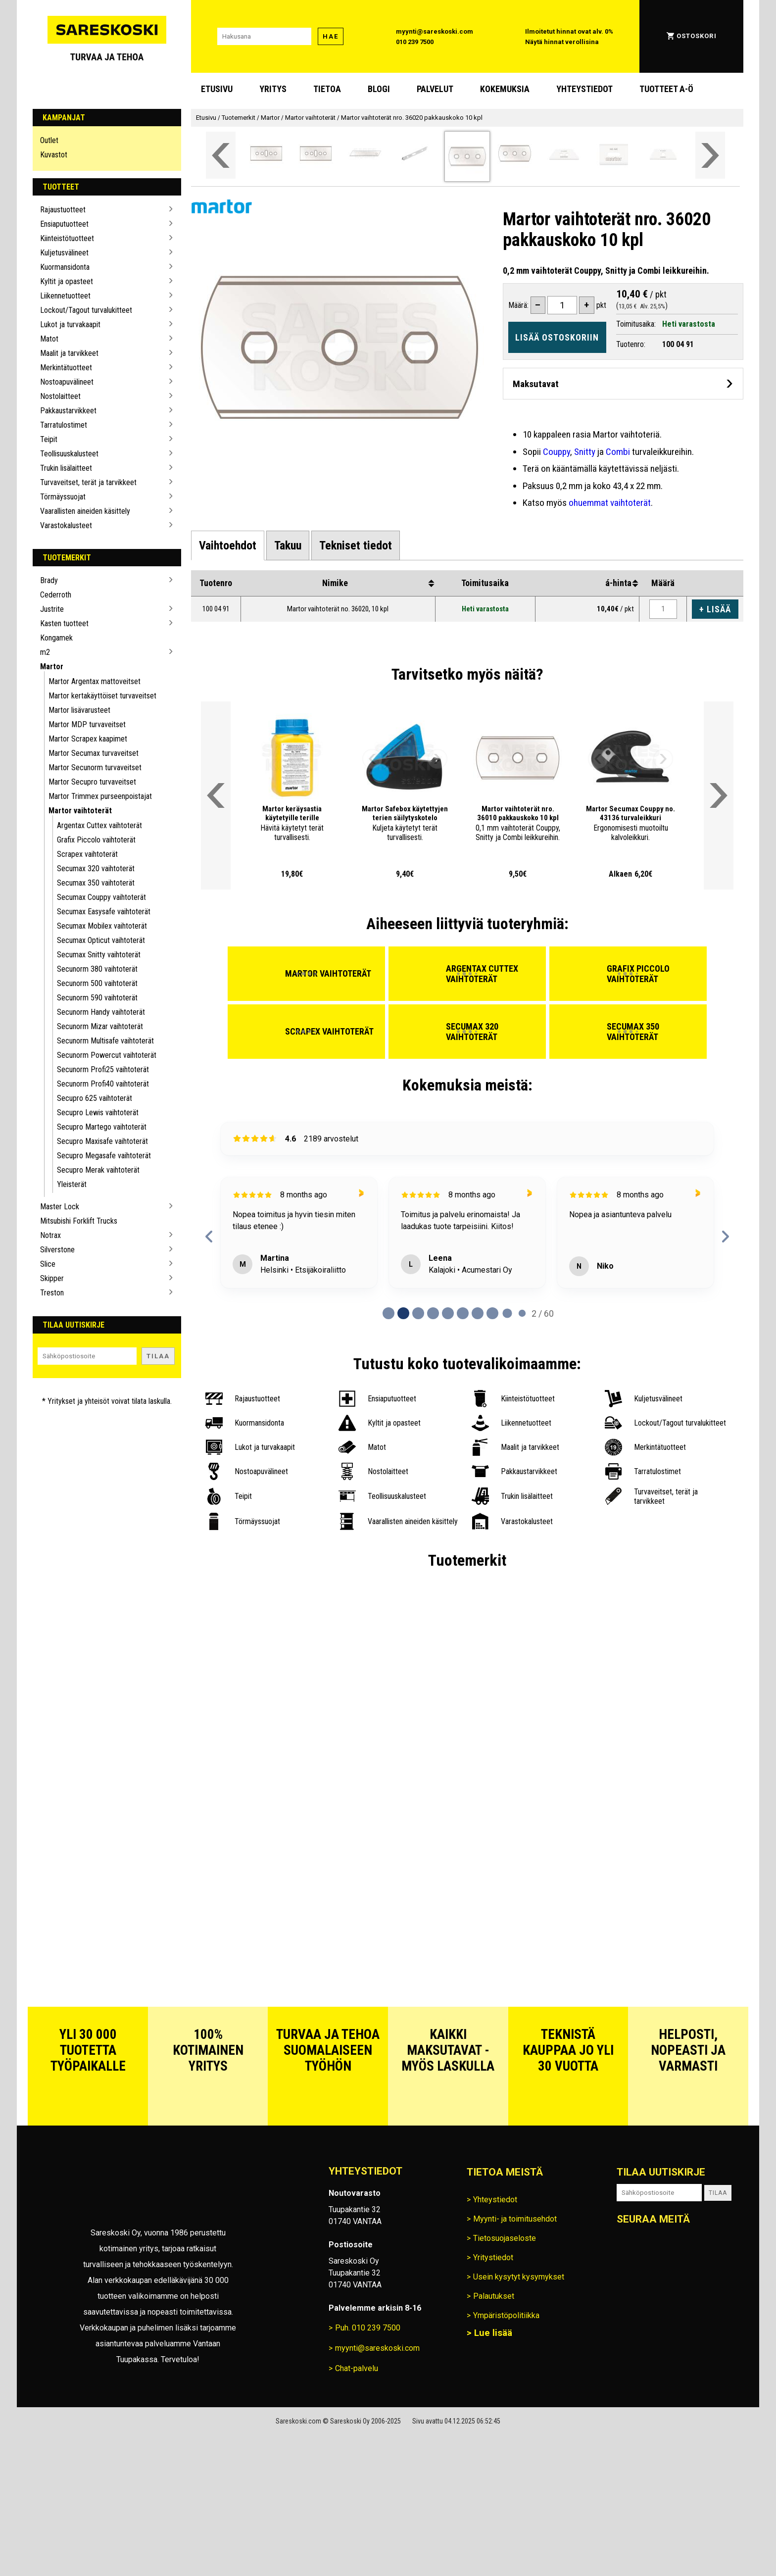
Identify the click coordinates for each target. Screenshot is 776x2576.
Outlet (49, 140)
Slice (47, 1264)
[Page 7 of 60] (492, 1313)
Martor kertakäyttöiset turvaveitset (102, 695)
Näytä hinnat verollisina (562, 42)
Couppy (556, 451)
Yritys (273, 89)
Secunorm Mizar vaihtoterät (100, 1026)
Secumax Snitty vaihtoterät (99, 954)
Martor (51, 666)
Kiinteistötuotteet (67, 238)
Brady (49, 580)
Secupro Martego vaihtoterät (101, 1127)
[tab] (227, 545)
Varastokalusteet (66, 525)
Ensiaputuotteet (64, 224)
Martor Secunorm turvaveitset (95, 767)
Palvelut (435, 89)
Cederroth (55, 594)
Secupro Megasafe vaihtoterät (104, 1155)
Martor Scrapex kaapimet (87, 738)
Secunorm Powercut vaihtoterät (106, 1055)
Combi (618, 451)
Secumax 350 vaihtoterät (96, 883)
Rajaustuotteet (63, 209)
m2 (45, 652)
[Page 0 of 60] (388, 1313)
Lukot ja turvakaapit (70, 324)
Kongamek (56, 638)
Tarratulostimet (63, 425)
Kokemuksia (505, 89)
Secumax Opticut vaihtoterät (101, 940)
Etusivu (217, 89)
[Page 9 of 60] (522, 1313)
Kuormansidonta (65, 267)
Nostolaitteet (60, 396)
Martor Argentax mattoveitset (94, 681)
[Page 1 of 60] (403, 1313)
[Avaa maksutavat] (623, 383)
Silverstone (57, 1249)
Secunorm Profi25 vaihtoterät (103, 1069)
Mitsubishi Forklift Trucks (78, 1221)
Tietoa (327, 89)
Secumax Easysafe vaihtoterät (103, 911)
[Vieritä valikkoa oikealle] (710, 155)
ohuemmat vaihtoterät (610, 502)
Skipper (52, 1278)
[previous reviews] (209, 1236)
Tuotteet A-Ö (666, 89)
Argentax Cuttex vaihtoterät (99, 825)
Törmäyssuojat (63, 496)
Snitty (584, 451)
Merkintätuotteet (66, 367)
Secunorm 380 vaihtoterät (97, 969)
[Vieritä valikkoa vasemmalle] (221, 155)
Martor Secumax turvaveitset (93, 753)
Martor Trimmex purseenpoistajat (100, 796)
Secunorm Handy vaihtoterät (101, 1012)
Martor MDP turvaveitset (87, 724)
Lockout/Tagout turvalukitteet (86, 310)
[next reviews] (725, 1236)
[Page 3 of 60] (433, 1313)
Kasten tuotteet (64, 623)
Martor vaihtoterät (80, 810)
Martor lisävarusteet (79, 710)
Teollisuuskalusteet (69, 453)
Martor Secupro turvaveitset (92, 782)
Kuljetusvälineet (64, 252)
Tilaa (158, 1356)
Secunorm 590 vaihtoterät (97, 997)
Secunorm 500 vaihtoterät (97, 983)
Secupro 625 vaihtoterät (94, 1098)
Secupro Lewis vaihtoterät (98, 1112)
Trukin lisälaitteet (66, 468)
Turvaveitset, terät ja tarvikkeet (88, 482)
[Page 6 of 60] (477, 1313)
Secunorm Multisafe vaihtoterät (105, 1040)
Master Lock (59, 1206)
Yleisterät (72, 1184)
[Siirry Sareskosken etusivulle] (107, 36)
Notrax (50, 1235)
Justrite (52, 609)
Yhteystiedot (584, 89)
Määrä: (518, 305)
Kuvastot (53, 154)
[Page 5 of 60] (462, 1313)
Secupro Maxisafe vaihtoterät (102, 1141)
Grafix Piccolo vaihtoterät (96, 839)
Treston (52, 1292)
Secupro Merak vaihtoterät (98, 1170)
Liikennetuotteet (65, 295)
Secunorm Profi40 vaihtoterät (103, 1084)
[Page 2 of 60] (418, 1313)
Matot (49, 339)
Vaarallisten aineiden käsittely (85, 511)
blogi (379, 89)
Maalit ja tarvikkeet (69, 353)
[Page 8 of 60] (507, 1313)
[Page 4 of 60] (447, 1313)
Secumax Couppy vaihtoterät (101, 897)
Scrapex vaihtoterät (87, 854)
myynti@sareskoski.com (434, 31)
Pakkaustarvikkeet (68, 410)
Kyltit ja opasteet (66, 281)
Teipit (48, 439)
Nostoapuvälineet (67, 382)
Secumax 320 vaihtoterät (96, 868)
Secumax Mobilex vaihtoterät (102, 926)
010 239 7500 (415, 42)
